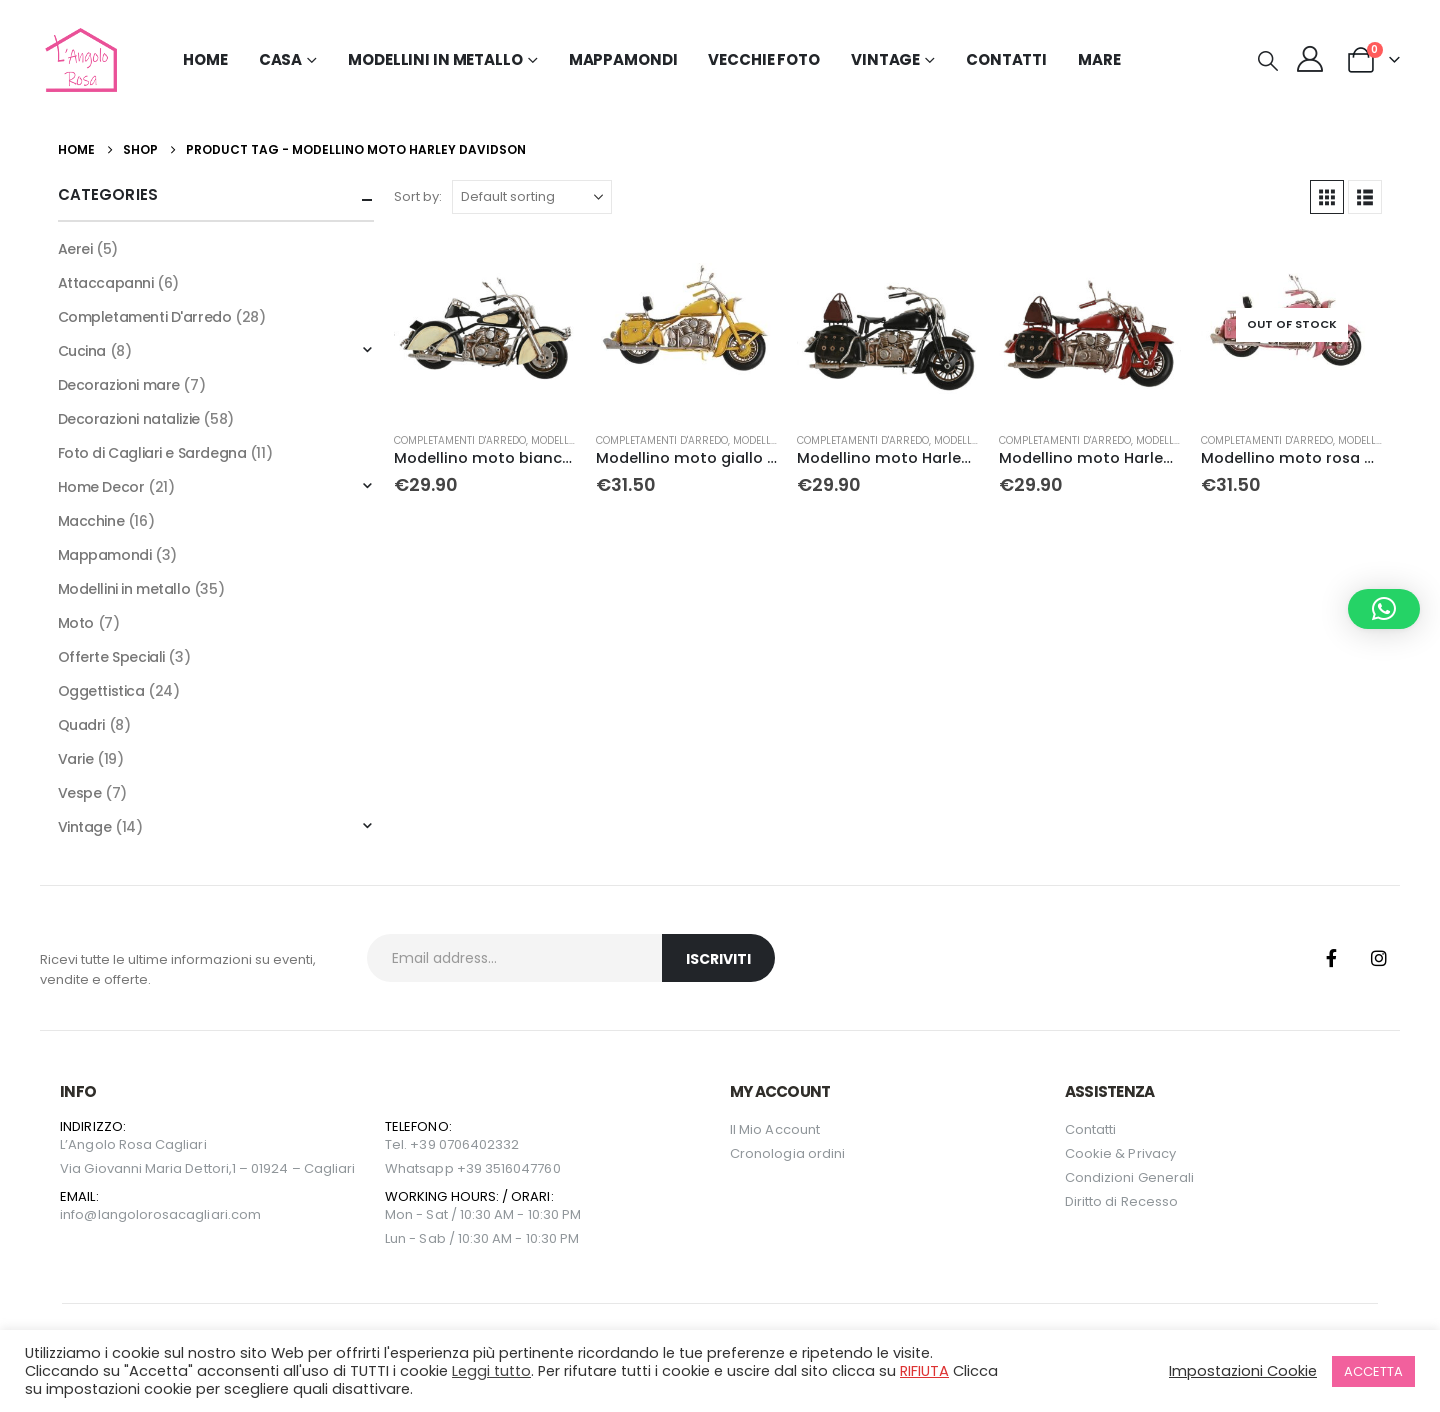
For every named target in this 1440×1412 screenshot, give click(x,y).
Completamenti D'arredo (460, 440)
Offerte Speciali (111, 657)
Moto (76, 623)
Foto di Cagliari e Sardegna (152, 453)
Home (205, 59)
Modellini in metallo (124, 589)
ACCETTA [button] (1373, 1371)
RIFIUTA (924, 1371)
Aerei (75, 249)
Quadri (81, 725)
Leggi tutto (491, 1371)
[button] (1268, 61)
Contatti (1006, 59)
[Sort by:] (532, 197)
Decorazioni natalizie (129, 419)
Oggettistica (101, 691)
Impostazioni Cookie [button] (1243, 1371)
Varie (76, 759)
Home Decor (101, 487)
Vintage (85, 827)
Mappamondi (623, 59)
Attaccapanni (106, 283)
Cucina (82, 351)
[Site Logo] (78, 60)
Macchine (91, 521)
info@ (78, 1214)
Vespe (80, 793)
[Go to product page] (485, 325)
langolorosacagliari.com (180, 1214)
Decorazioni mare (119, 385)
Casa (281, 59)
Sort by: (418, 196)
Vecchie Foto (764, 59)
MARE (1099, 59)
